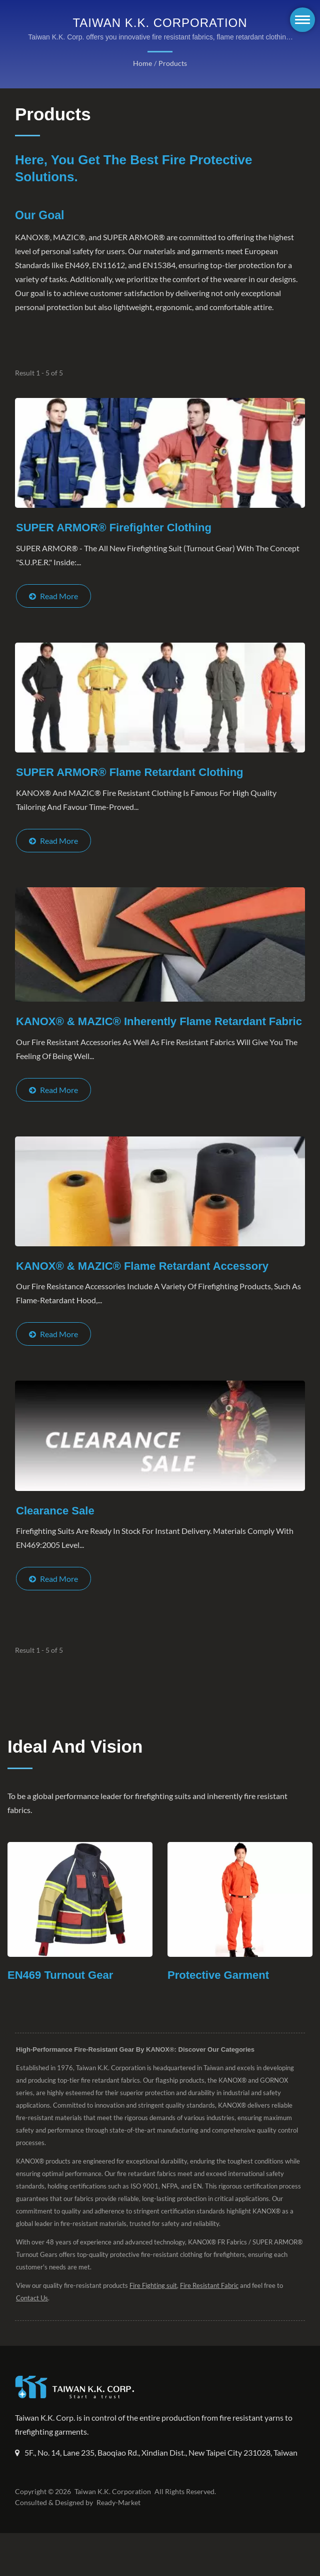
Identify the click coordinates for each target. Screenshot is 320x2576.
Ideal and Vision (75, 1777)
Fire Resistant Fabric (210, 2316)
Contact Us (32, 2328)
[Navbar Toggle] (302, 19)
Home (143, 63)
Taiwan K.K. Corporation (111, 2535)
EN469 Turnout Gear (63, 2005)
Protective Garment (221, 2005)
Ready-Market (120, 2546)
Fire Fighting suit (152, 2316)
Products (172, 63)
